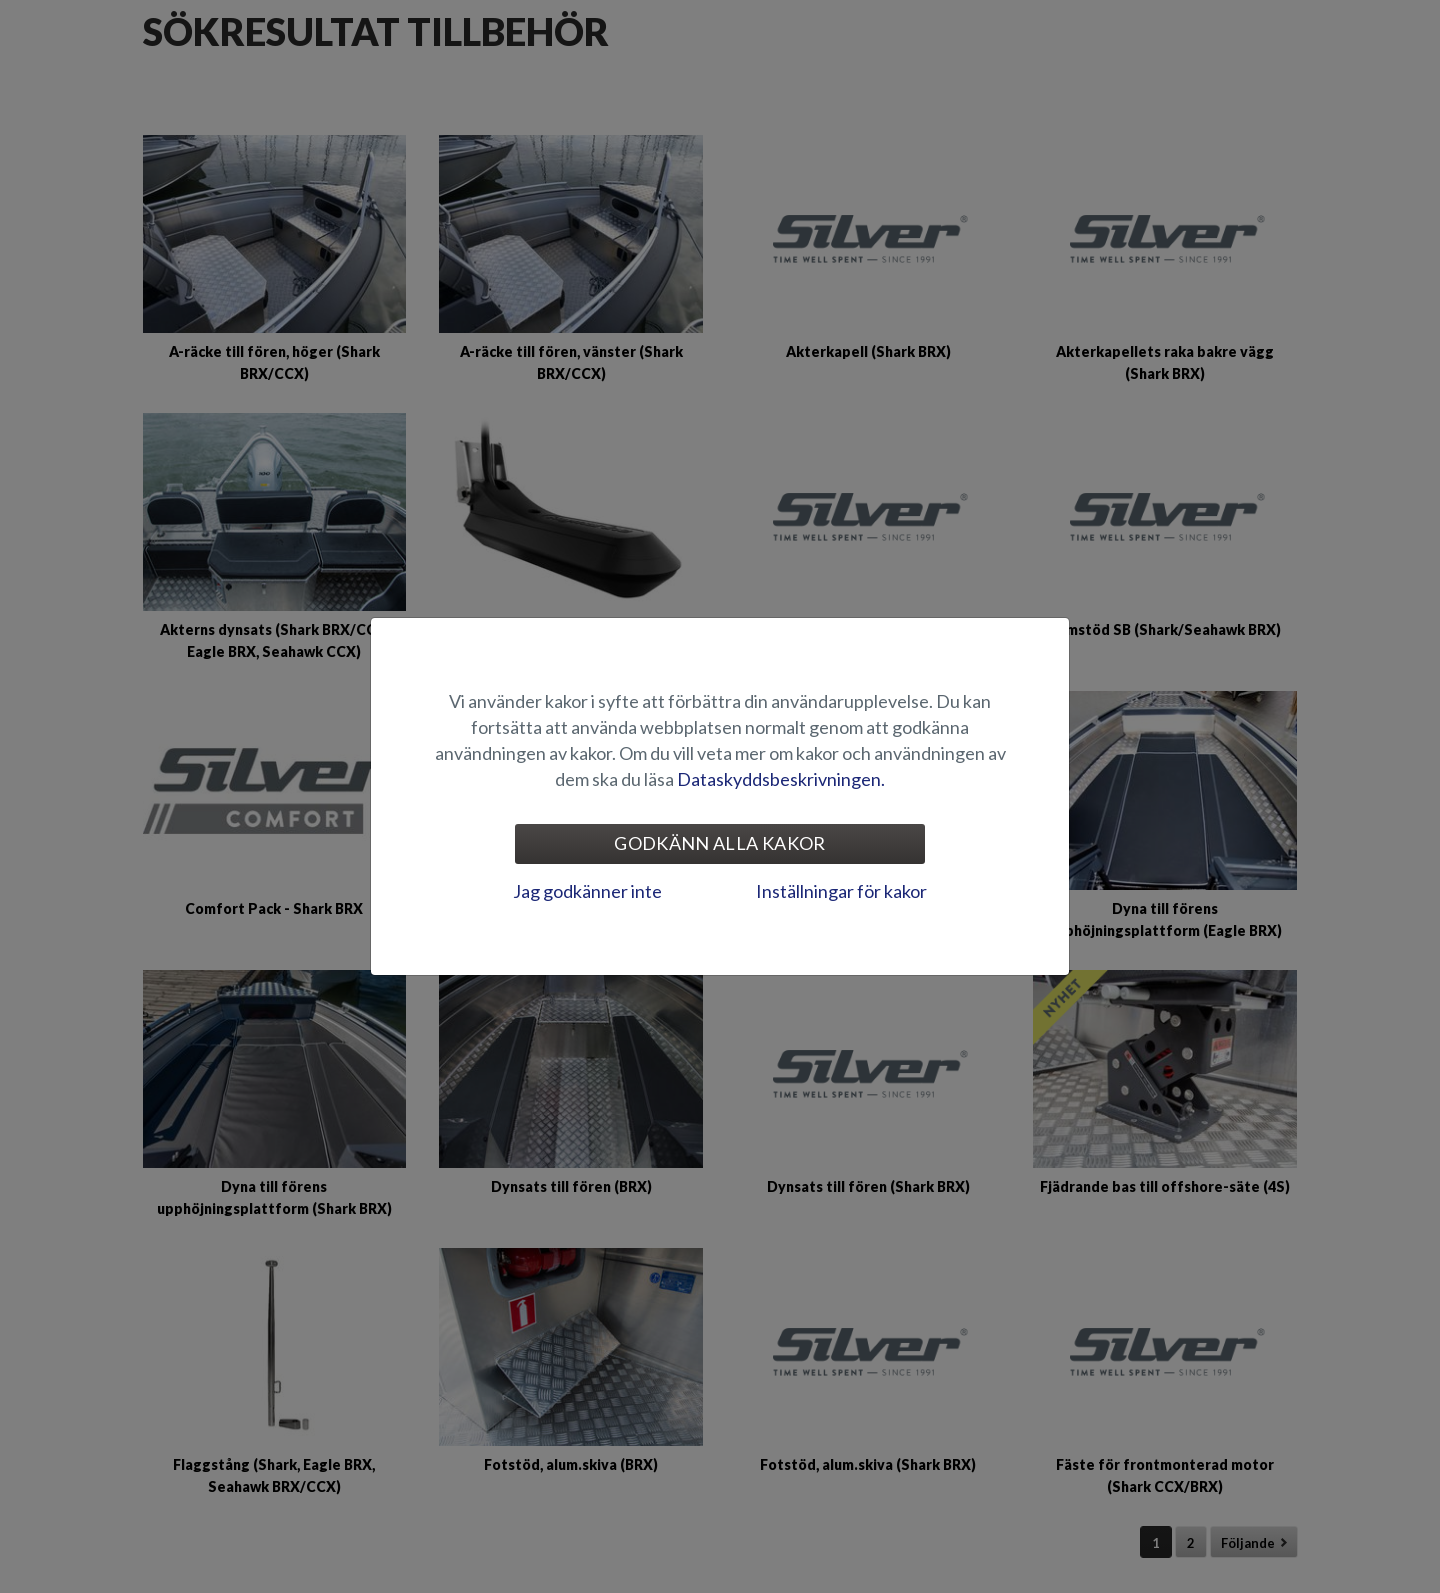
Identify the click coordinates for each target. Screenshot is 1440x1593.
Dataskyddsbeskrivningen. (781, 779)
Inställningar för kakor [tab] (841, 891)
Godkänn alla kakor (719, 843)
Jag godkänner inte (587, 891)
